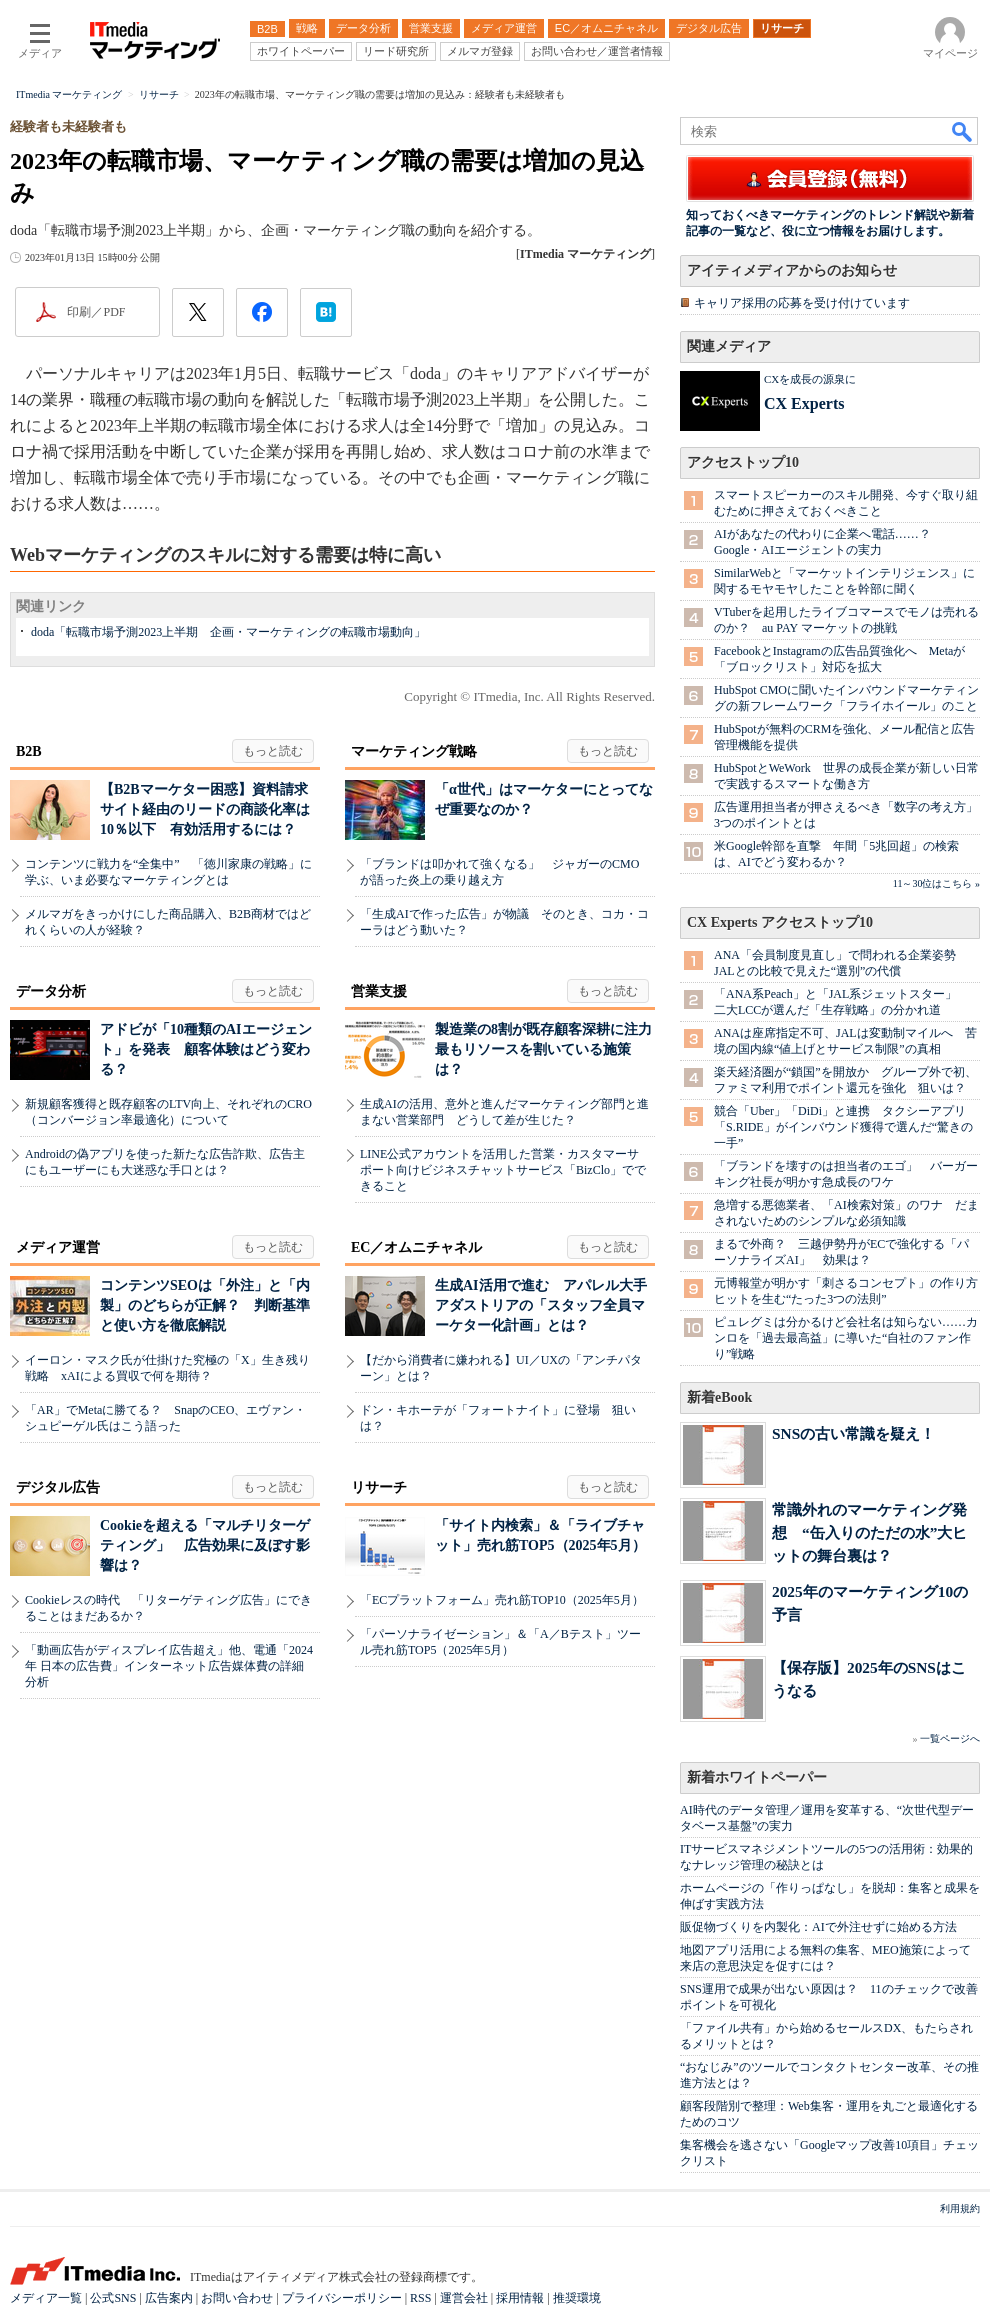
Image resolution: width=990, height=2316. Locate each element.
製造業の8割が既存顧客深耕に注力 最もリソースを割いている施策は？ (550, 1049)
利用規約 (960, 2208)
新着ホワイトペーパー (757, 1777)
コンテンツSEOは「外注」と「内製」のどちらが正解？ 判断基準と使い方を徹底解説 (205, 1305)
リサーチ (379, 1487)
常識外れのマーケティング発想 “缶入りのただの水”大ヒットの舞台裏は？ (869, 1532)
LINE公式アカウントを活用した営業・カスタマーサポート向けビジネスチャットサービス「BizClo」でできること (503, 1170)
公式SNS (113, 2298)
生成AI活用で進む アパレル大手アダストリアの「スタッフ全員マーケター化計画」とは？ (541, 1305)
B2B (29, 751)
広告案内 (169, 2298)
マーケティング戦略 (414, 751)
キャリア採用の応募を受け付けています (802, 303)
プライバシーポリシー (342, 2298)
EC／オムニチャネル (416, 1247)
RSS (420, 2298)
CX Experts (804, 403)
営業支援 (379, 991)
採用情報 (520, 2298)
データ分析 (51, 991)
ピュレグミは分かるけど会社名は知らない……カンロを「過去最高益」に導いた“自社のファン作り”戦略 (846, 1338)
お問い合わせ (237, 2298)
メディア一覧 (46, 2298)
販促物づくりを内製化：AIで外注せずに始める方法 (818, 1927)
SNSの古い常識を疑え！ (853, 1433)
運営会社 (464, 2298)
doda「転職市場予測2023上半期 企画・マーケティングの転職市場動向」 (228, 632)
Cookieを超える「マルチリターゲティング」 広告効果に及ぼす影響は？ (205, 1545)
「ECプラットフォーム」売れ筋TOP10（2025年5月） (502, 1600)
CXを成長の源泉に (810, 379)
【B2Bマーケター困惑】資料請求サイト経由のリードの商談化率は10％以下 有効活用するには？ (205, 809)
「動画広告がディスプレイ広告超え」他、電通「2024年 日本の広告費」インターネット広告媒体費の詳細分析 (169, 1666)
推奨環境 (577, 2298)
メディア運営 (58, 1247)
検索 (963, 131)
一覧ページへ (950, 1738)
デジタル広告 (58, 1487)
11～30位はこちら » (936, 883)
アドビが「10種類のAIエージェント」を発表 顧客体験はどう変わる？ (206, 1049)
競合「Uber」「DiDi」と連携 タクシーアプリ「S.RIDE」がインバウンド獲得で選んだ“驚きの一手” (843, 1127)
